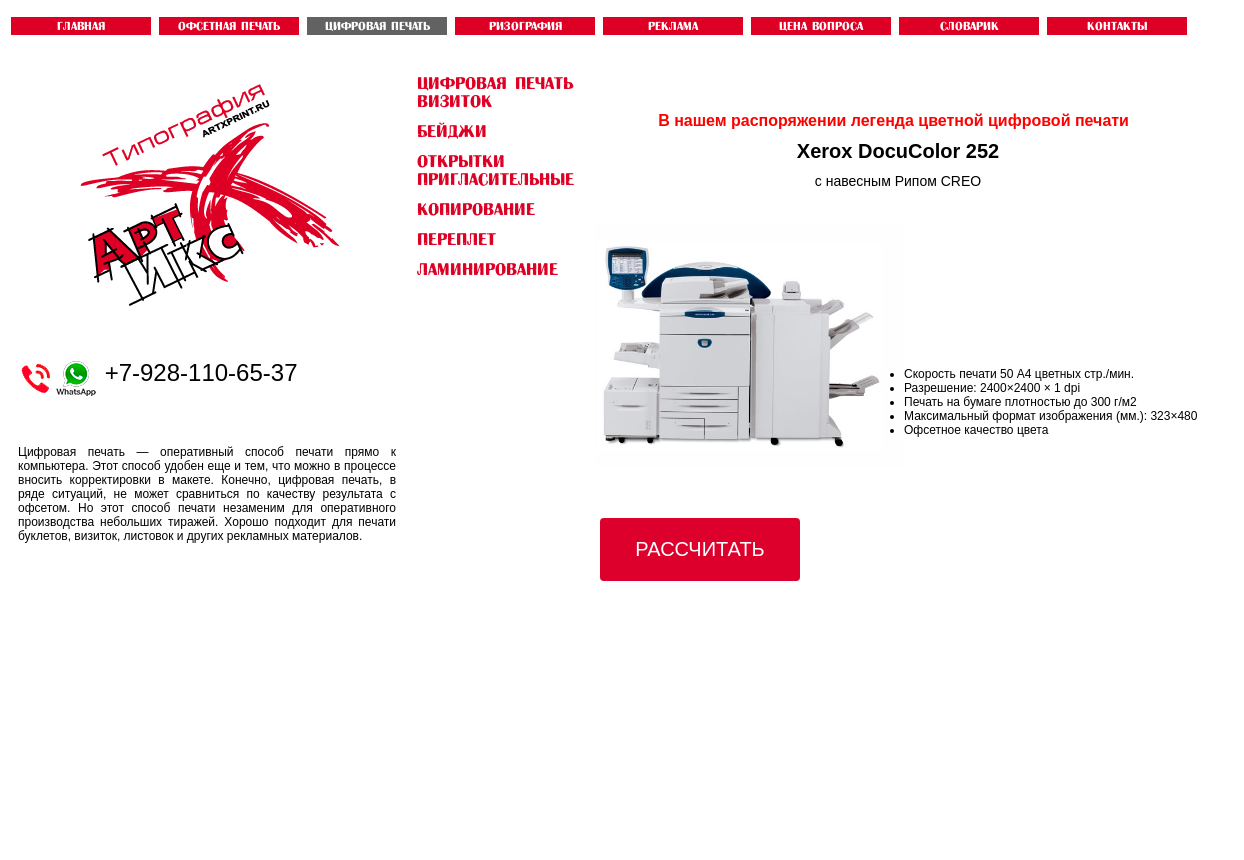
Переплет (456, 239)
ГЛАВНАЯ (81, 26)
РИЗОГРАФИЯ (525, 26)
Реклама (673, 26)
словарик (969, 26)
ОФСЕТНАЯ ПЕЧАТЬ (229, 26)
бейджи (452, 131)
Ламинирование (487, 269)
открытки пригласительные (495, 170)
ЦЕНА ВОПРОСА (821, 26)
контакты (1117, 26)
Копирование (476, 209)
